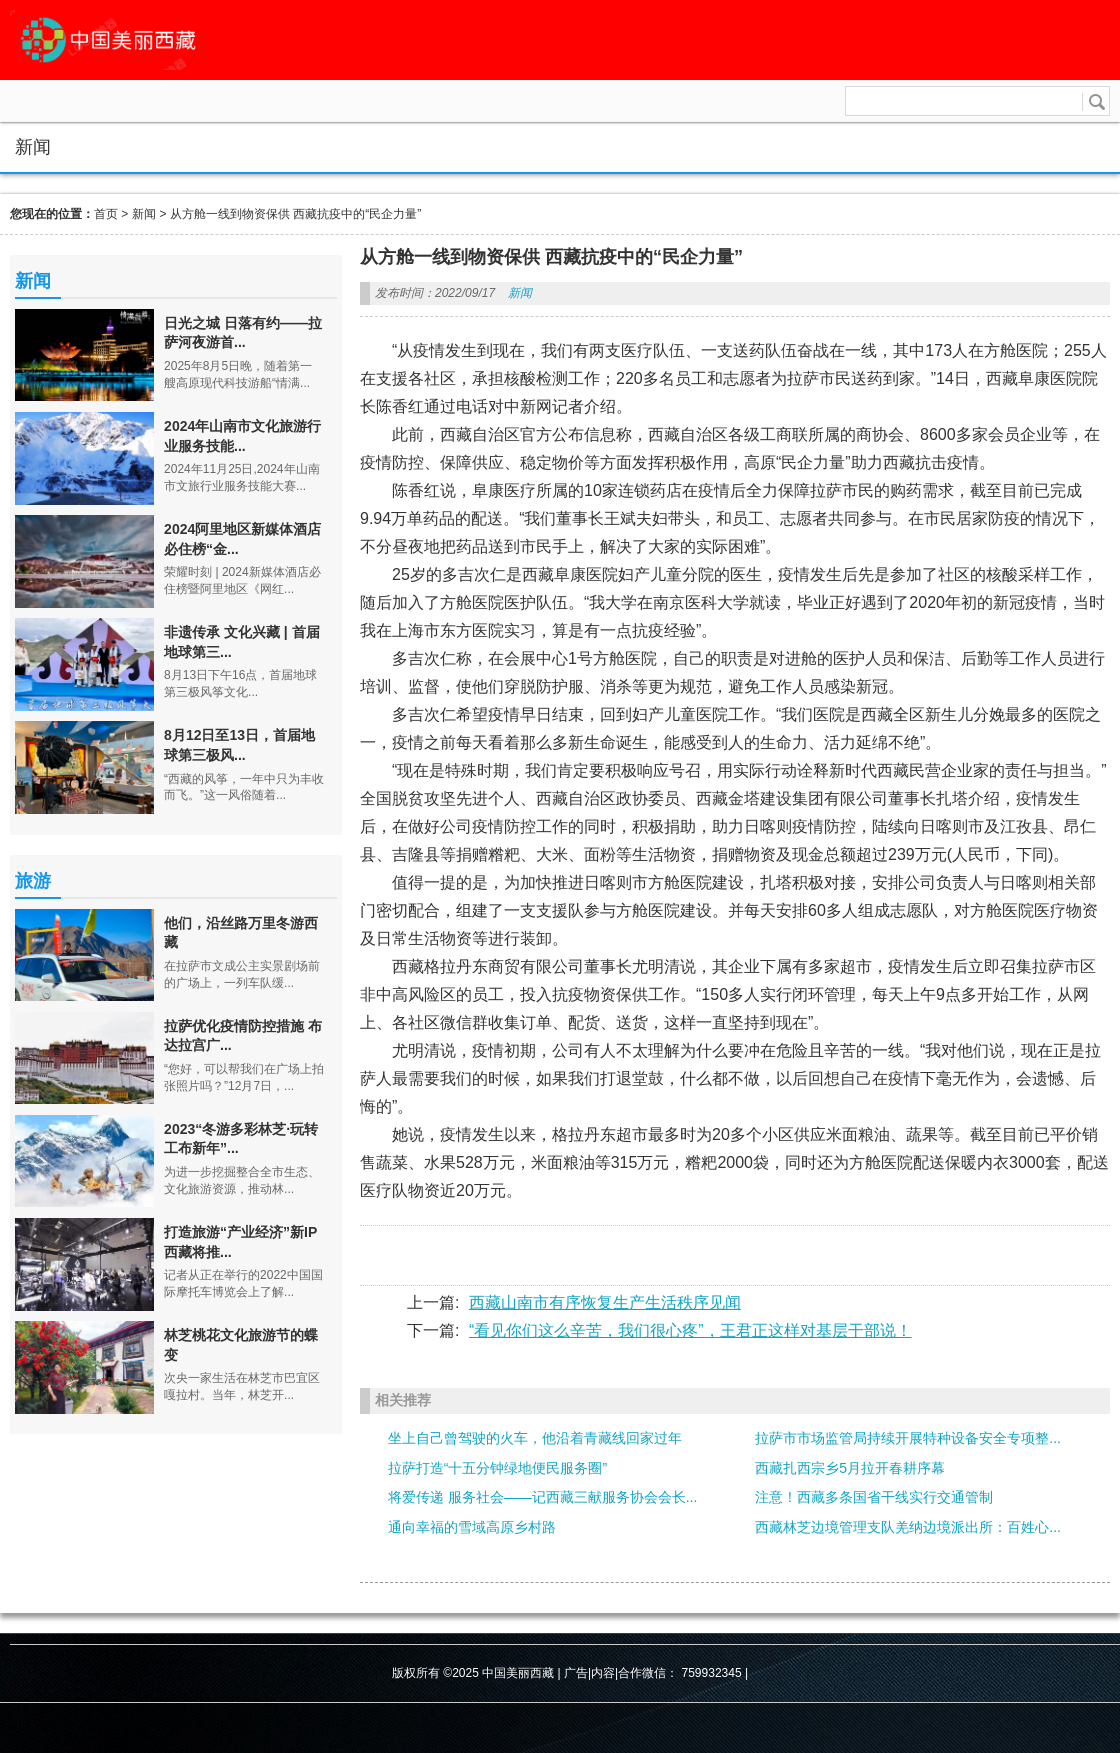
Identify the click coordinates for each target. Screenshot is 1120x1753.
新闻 (144, 214)
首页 (106, 214)
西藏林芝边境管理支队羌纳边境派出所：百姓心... (908, 1527)
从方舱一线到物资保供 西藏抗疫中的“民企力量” (295, 214)
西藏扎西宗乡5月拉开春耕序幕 (850, 1468)
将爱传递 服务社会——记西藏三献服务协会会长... (543, 1497)
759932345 (712, 1673)
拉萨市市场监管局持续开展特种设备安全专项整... (908, 1438)
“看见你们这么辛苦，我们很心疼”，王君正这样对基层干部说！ (690, 1330)
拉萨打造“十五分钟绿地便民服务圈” (497, 1468)
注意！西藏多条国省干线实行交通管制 (874, 1497)
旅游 (33, 881)
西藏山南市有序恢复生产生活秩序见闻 (605, 1302)
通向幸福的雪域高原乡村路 (472, 1527)
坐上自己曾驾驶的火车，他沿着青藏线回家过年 (535, 1438)
